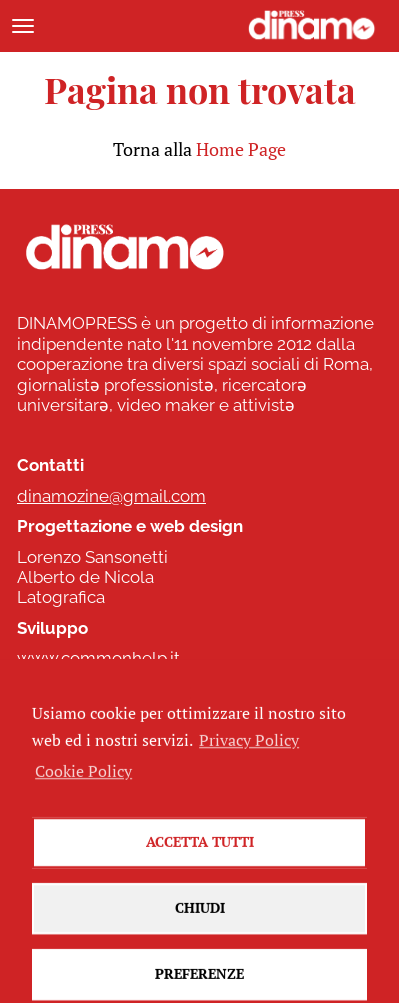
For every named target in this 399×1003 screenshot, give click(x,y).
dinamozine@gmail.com (111, 496)
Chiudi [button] (200, 931)
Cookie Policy (83, 794)
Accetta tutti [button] (200, 865)
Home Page (241, 149)
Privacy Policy (249, 764)
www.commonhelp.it (98, 658)
